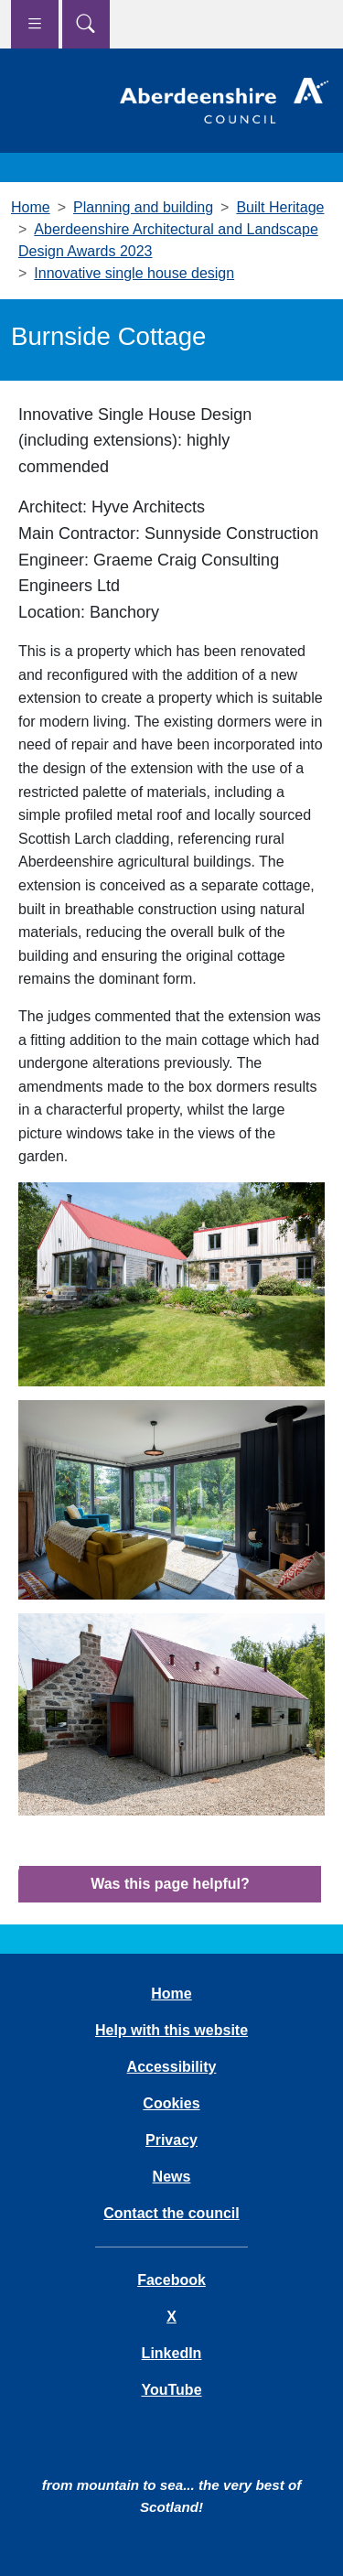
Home (30, 207)
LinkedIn (172, 2353)
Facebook (171, 2280)
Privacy (171, 2140)
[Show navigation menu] (35, 24)
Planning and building (143, 207)
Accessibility (172, 2067)
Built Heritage (280, 207)
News (172, 2176)
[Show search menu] (86, 24)
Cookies (171, 2103)
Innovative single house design (134, 273)
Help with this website (171, 2030)
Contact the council (171, 2213)
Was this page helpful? (170, 1884)
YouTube (171, 2390)
